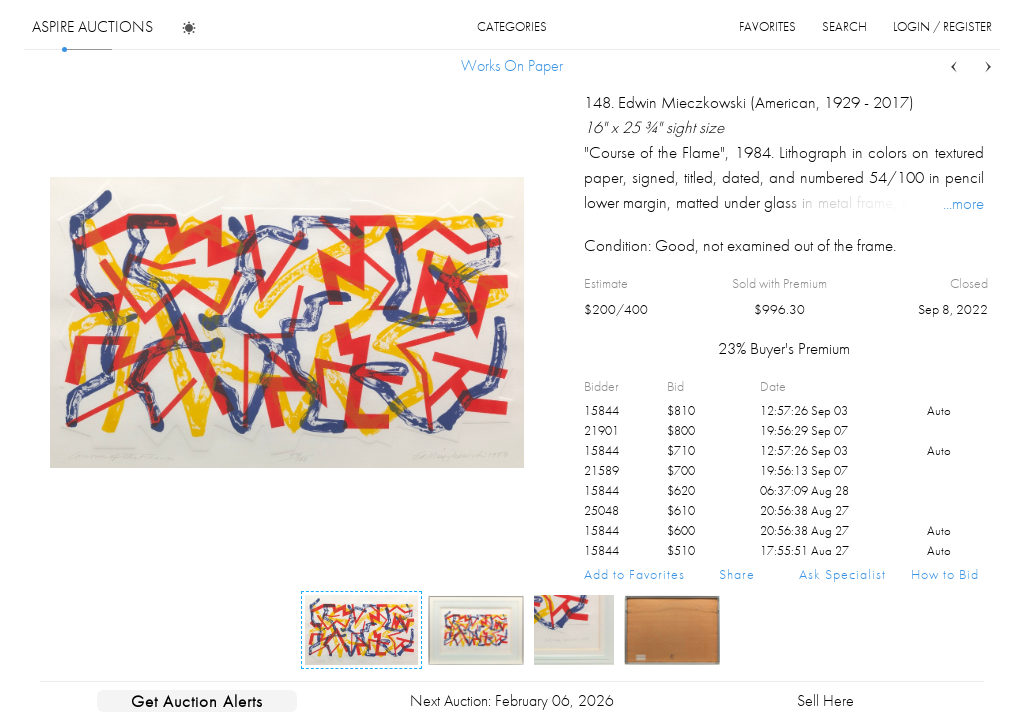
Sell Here (825, 700)
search (844, 26)
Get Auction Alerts (197, 701)
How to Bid (945, 574)
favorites (767, 26)
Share (737, 574)
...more (963, 203)
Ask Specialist (842, 574)
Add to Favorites (634, 574)
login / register (942, 26)
